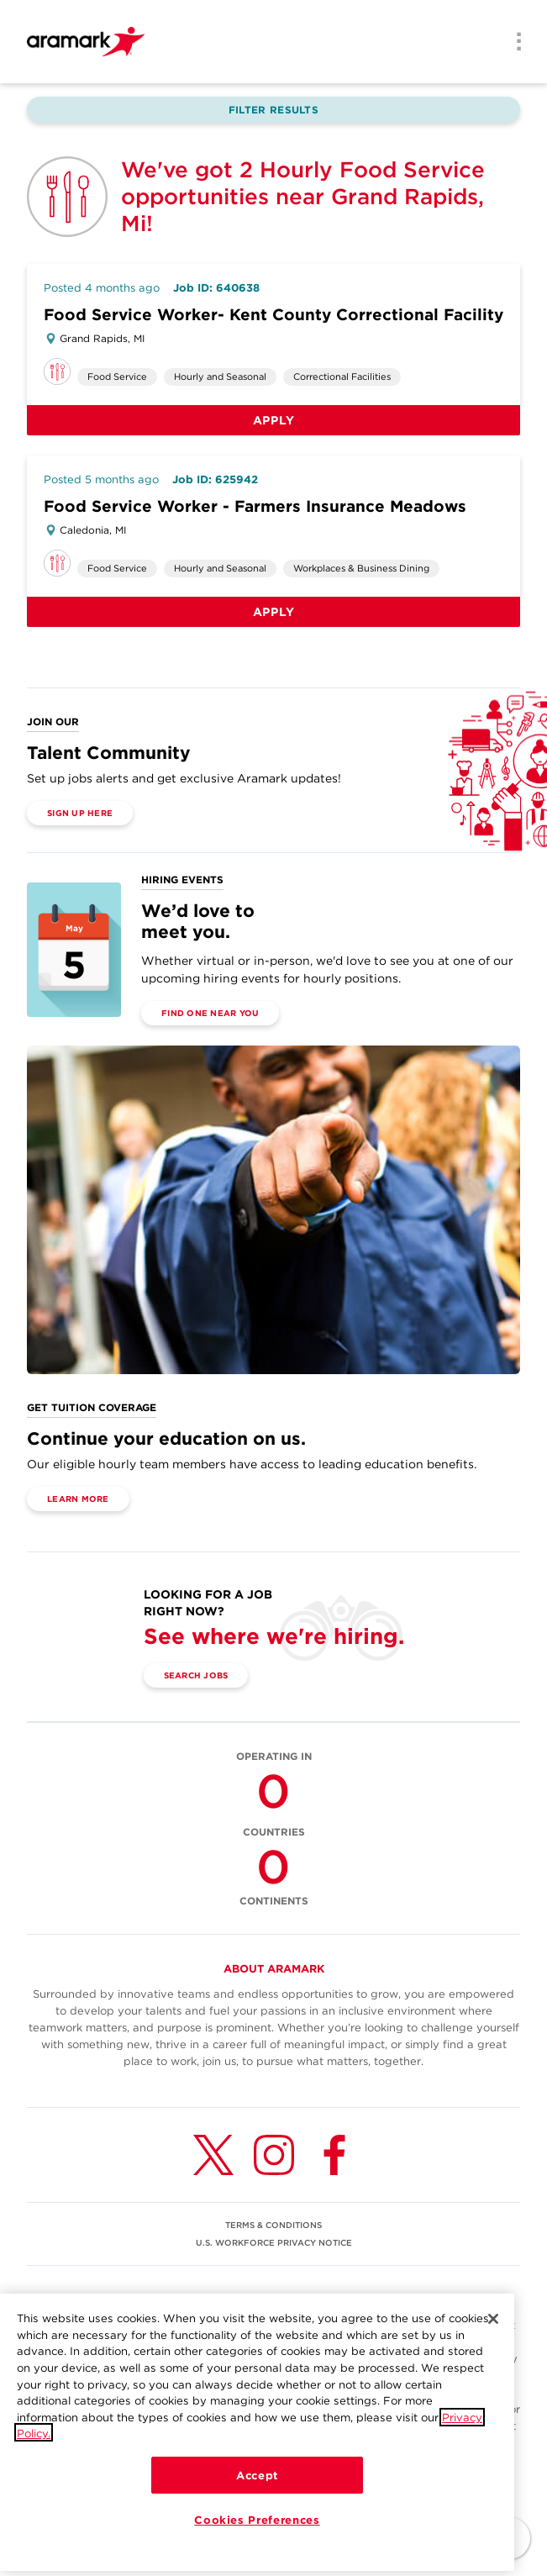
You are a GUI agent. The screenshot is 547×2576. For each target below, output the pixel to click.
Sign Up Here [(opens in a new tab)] (80, 813)
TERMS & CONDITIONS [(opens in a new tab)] (273, 2225)
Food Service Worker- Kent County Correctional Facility (273, 314)
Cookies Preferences (256, 2533)
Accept (257, 2488)
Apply (274, 420)
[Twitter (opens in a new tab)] (213, 2155)
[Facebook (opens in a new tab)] (334, 2155)
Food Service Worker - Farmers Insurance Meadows (255, 506)
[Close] (493, 2332)
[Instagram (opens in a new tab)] (274, 2155)
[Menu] (513, 42)
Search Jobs (196, 1675)
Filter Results (273, 109)
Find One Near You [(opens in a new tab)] (210, 1013)
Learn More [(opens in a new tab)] (78, 1498)
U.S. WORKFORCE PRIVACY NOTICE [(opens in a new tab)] (274, 2242)
